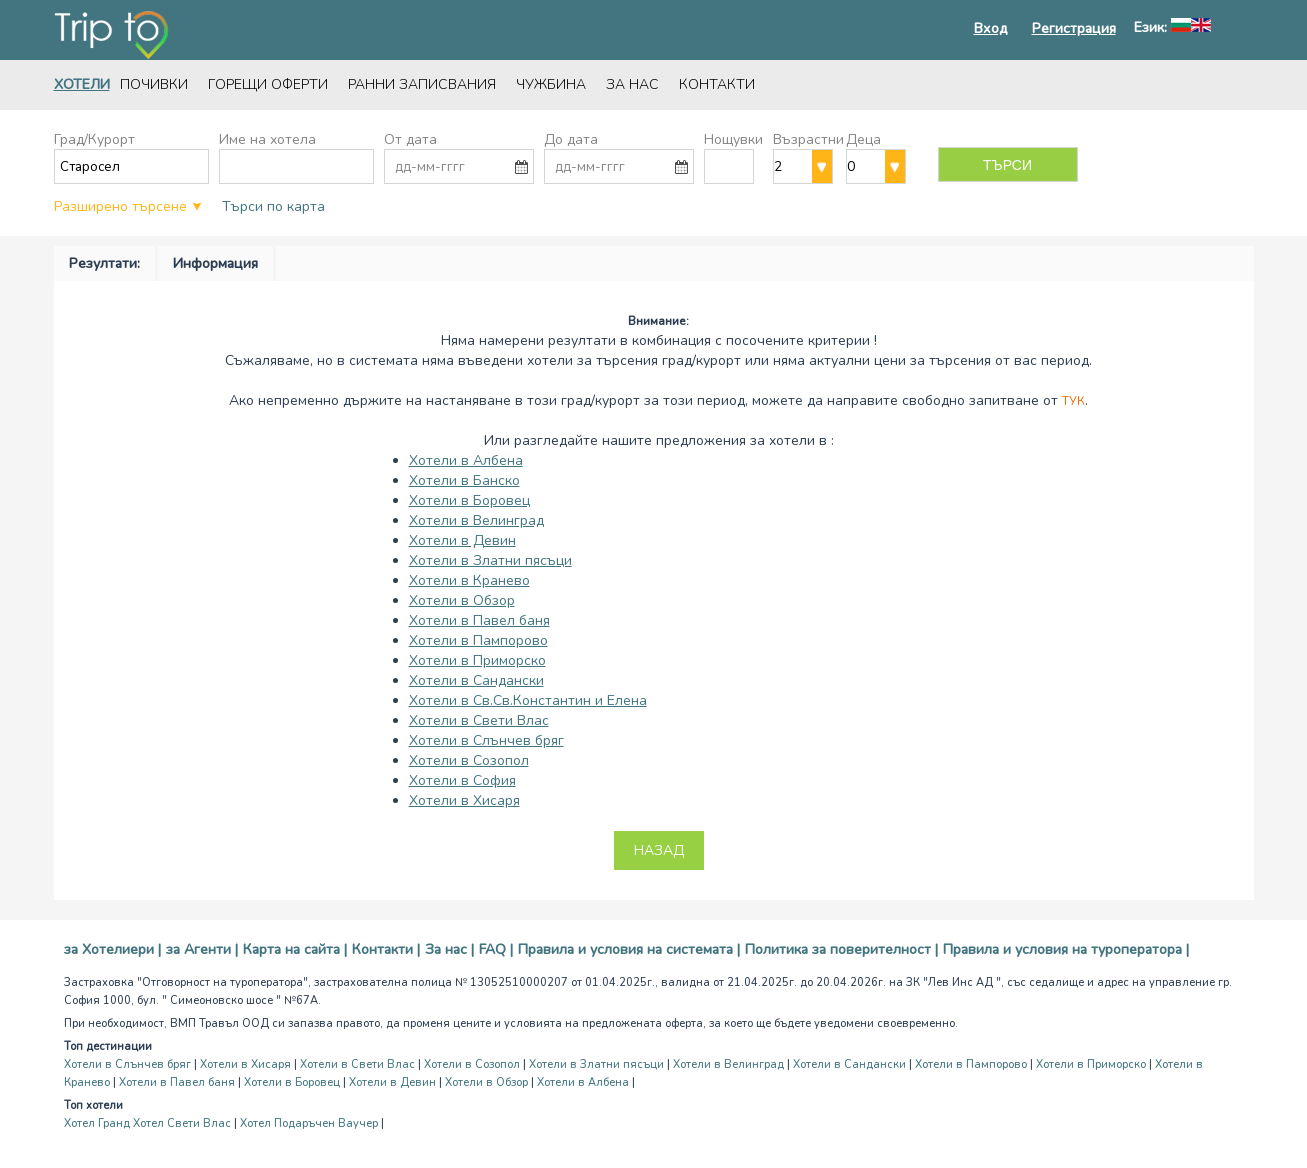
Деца (863, 139)
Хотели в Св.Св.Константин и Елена (528, 700)
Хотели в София (462, 780)
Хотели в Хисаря (464, 800)
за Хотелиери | (112, 949)
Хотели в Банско (464, 480)
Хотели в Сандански (476, 680)
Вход (991, 28)
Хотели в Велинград (476, 520)
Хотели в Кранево (469, 580)
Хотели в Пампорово (478, 640)
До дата (571, 139)
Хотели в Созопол (469, 760)
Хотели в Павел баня (479, 620)
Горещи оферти (268, 84)
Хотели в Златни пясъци (490, 560)
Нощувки (733, 139)
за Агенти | (202, 949)
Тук (1073, 401)
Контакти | (386, 949)
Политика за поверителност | (841, 949)
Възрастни (808, 139)
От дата (410, 139)
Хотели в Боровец (469, 500)
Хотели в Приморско (477, 660)
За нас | (449, 949)
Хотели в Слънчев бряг (486, 740)
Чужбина (551, 84)
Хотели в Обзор (462, 600)
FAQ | (496, 949)
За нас (632, 84)
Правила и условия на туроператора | (1066, 949)
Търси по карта (273, 206)
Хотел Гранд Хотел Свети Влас (147, 1123)
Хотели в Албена (466, 460)
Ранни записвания (422, 84)
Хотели (82, 84)
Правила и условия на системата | (629, 949)
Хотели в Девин (462, 540)
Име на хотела (267, 139)
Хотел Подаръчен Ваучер (309, 1123)
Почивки (154, 84)
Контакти (717, 84)
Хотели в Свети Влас (479, 720)
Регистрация (1074, 28)
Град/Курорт (94, 139)
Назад (659, 850)
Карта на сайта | (295, 949)
